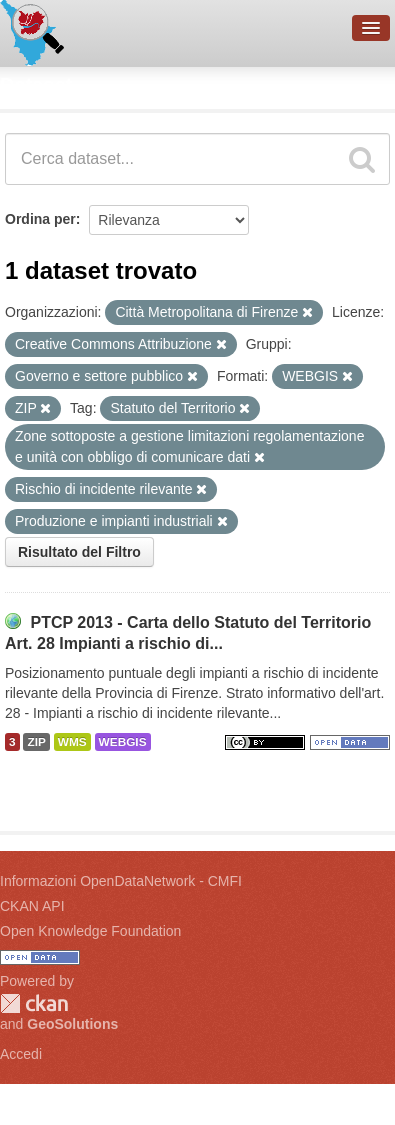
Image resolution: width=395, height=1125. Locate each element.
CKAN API (32, 906)
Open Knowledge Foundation (90, 931)
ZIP (36, 742)
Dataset (36, 85)
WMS (72, 742)
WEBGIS (123, 742)
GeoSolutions (72, 1024)
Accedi (21, 1054)
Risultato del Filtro (79, 552)
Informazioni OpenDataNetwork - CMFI (121, 881)
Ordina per (40, 219)
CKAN (34, 1003)
